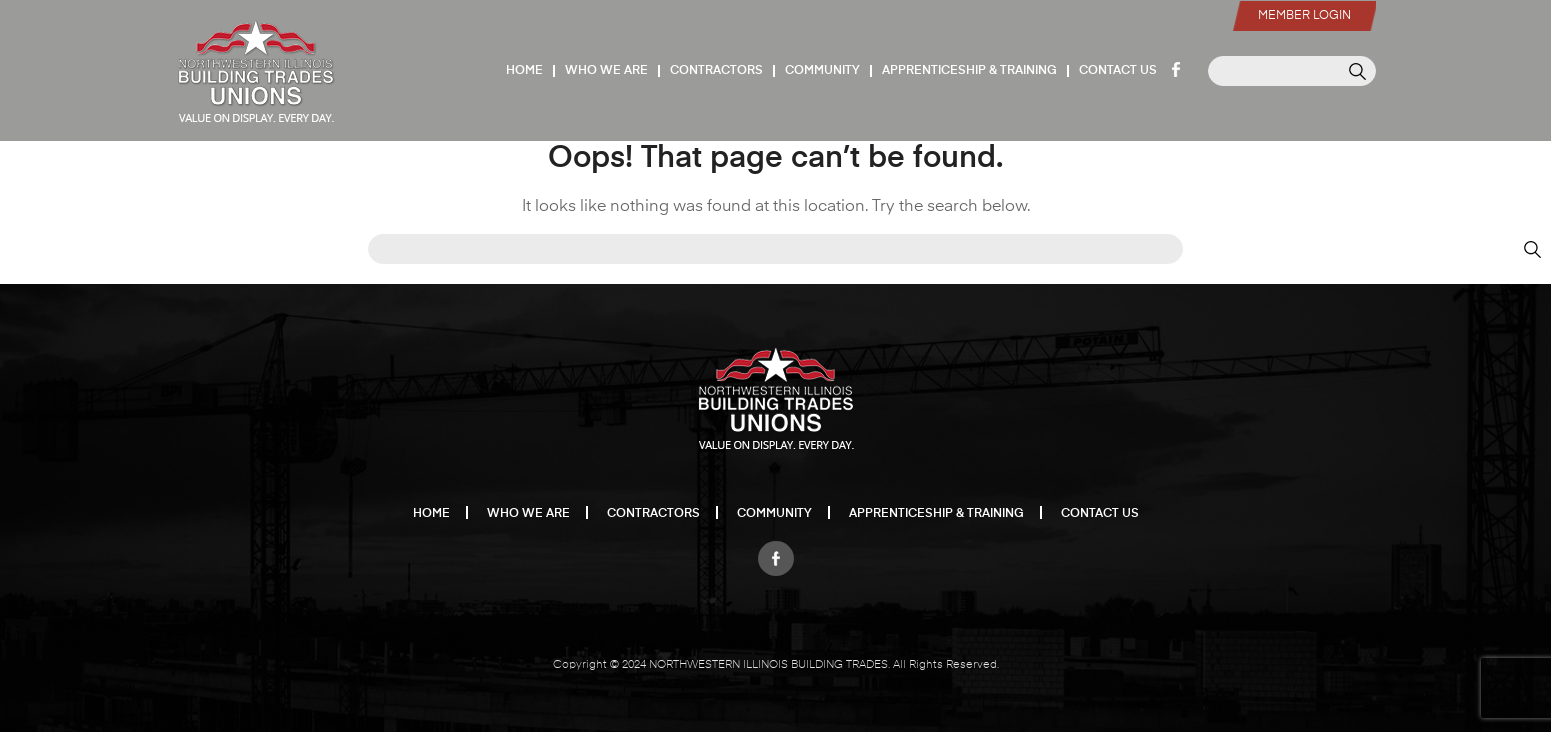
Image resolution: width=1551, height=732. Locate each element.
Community (822, 71)
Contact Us (1118, 71)
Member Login (1304, 16)
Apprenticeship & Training (969, 71)
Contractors (716, 71)
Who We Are (606, 71)
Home (524, 71)
